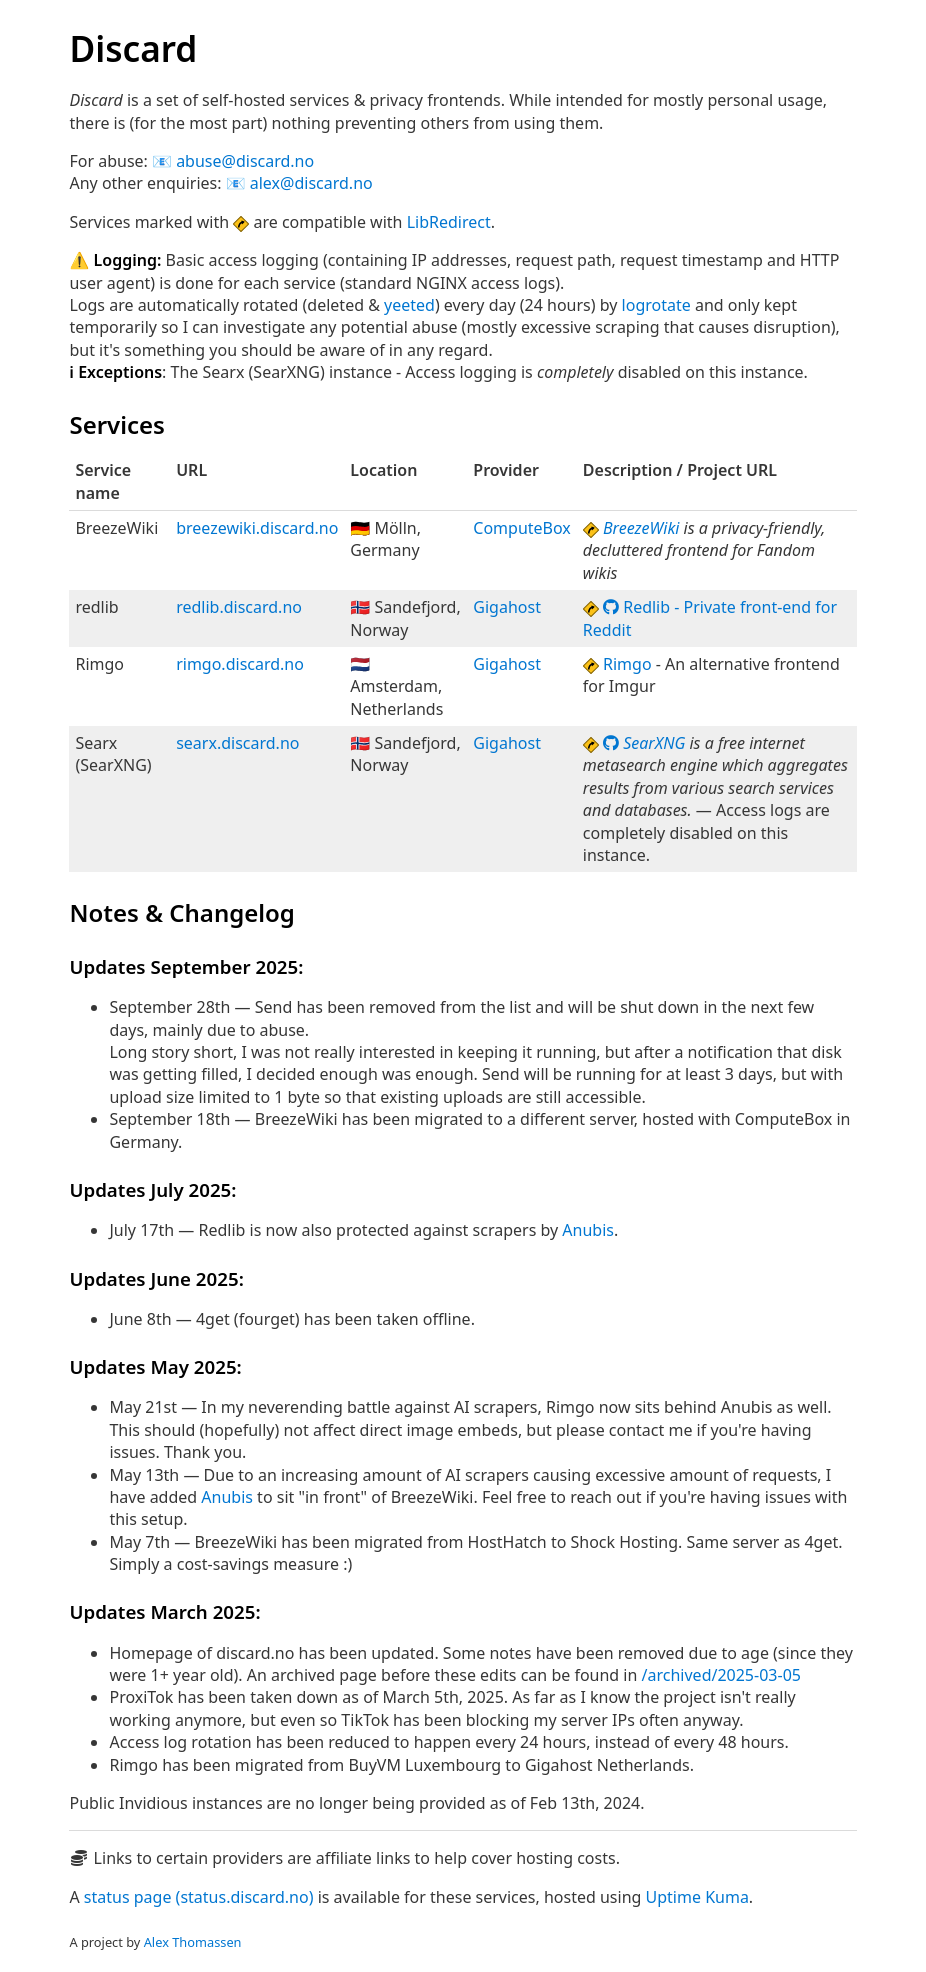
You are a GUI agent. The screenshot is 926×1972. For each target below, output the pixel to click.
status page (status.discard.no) (199, 1897)
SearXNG (644, 743)
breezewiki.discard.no (257, 528)
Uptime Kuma (697, 1897)
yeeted (409, 305)
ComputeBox (522, 528)
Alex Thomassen (193, 1942)
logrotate (656, 305)
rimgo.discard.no (240, 664)
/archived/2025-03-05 (721, 1675)
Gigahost (507, 607)
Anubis (588, 1230)
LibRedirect (449, 222)
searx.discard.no (237, 743)
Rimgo (627, 664)
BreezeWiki (641, 528)
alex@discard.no (311, 183)
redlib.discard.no (239, 607)
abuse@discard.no (245, 161)
